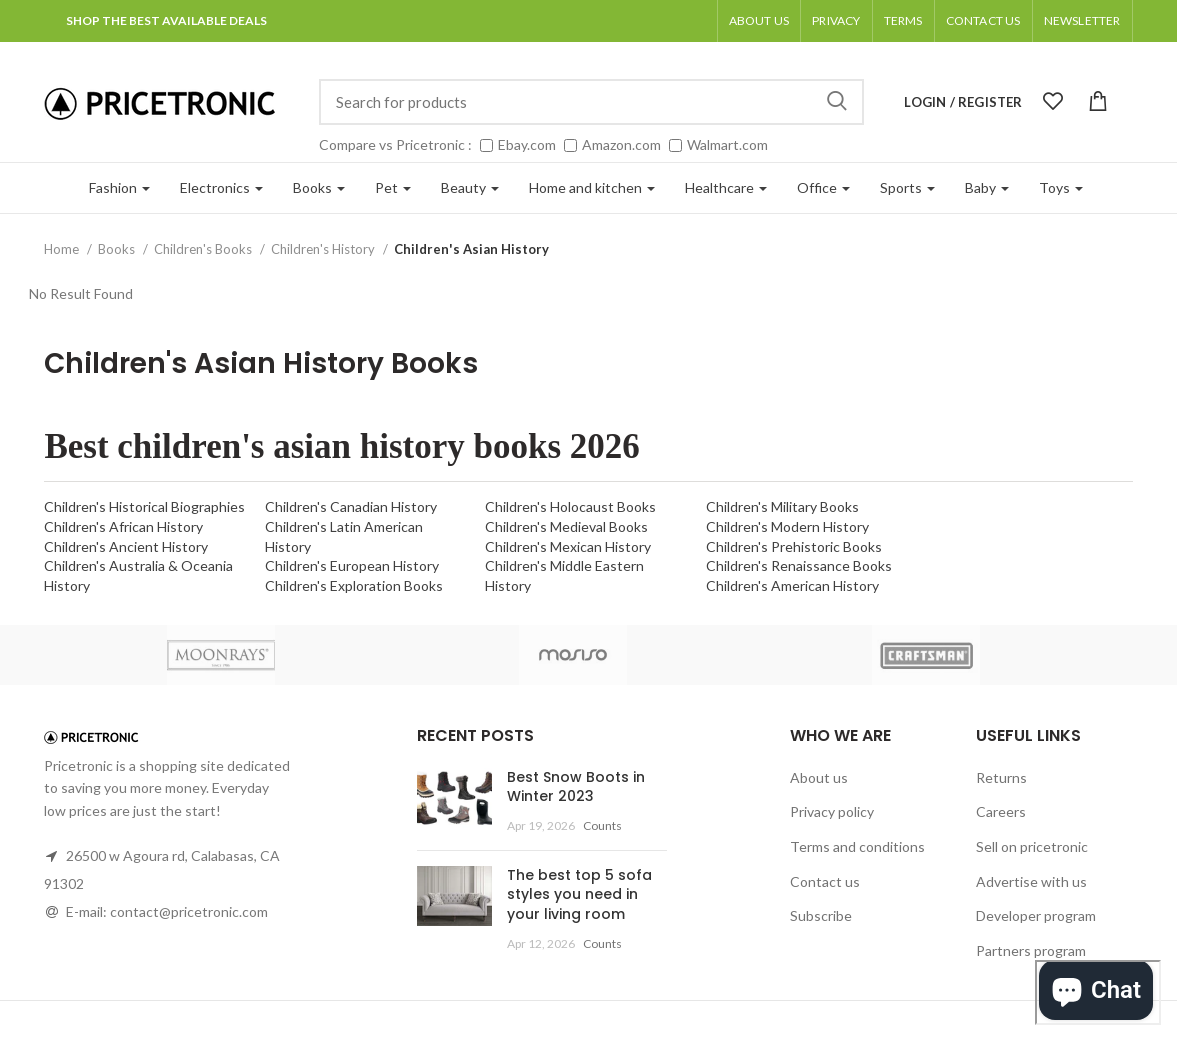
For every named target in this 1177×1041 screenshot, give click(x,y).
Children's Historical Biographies (144, 506)
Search (837, 102)
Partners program (1031, 950)
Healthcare (726, 187)
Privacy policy (832, 811)
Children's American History (792, 585)
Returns (1001, 777)
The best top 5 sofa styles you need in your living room (579, 894)
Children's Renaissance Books (799, 565)
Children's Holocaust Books (570, 506)
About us (759, 20)
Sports (907, 187)
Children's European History (352, 565)
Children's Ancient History (126, 546)
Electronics (221, 187)
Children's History (324, 249)
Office (823, 187)
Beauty (470, 187)
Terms (903, 20)
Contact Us (983, 20)
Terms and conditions (857, 846)
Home (63, 249)
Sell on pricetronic (1032, 846)
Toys (1061, 187)
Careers (1001, 811)
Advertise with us (1031, 881)
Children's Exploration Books (354, 585)
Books (319, 187)
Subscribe (821, 915)
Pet (393, 187)
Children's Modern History (787, 526)
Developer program (1036, 915)
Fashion (119, 187)
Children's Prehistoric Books (794, 546)
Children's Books (204, 249)
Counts (602, 825)
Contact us (825, 881)
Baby (987, 187)
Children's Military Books (782, 506)
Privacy (836, 20)
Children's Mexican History (568, 546)
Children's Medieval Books (566, 526)
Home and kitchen (592, 187)
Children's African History (123, 526)
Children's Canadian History (351, 506)
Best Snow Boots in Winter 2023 (576, 787)
